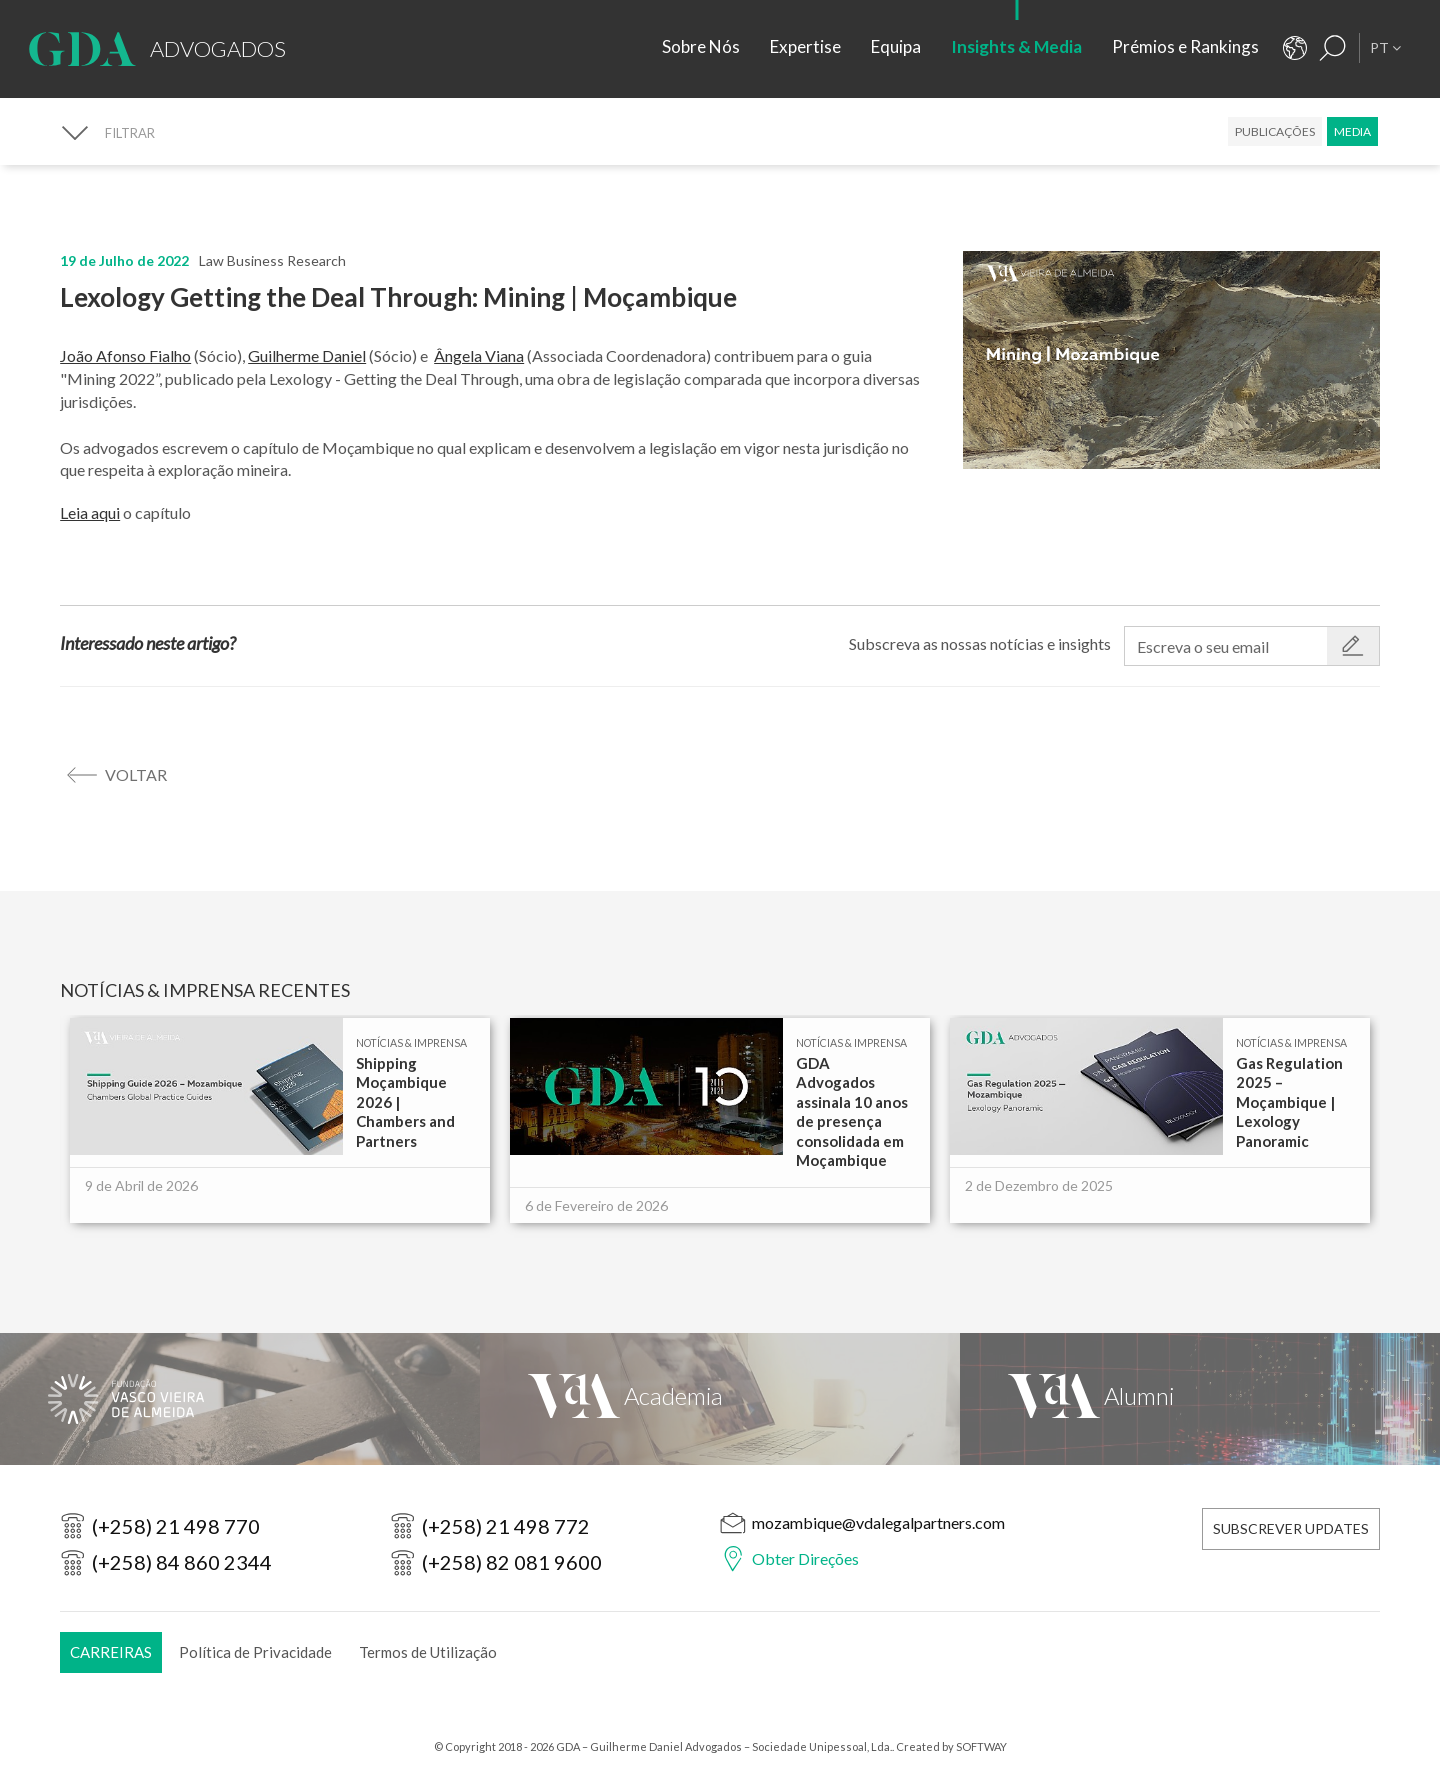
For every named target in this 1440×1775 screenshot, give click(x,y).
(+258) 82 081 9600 (512, 1562)
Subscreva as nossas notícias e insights (980, 643)
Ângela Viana (479, 355)
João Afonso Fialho (125, 355)
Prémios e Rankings (1185, 46)
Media (1352, 131)
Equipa (896, 46)
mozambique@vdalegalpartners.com (878, 1522)
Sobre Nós (701, 46)
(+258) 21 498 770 (176, 1526)
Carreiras (111, 1652)
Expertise (805, 46)
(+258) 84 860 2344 (182, 1562)
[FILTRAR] (107, 132)
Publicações (1275, 131)
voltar (136, 774)
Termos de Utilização (428, 1652)
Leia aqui (90, 512)
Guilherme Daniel (307, 355)
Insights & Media (1016, 46)
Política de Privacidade (255, 1652)
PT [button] (1385, 47)
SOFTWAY (981, 1746)
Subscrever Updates (1291, 1528)
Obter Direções (805, 1558)
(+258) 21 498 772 (506, 1526)
